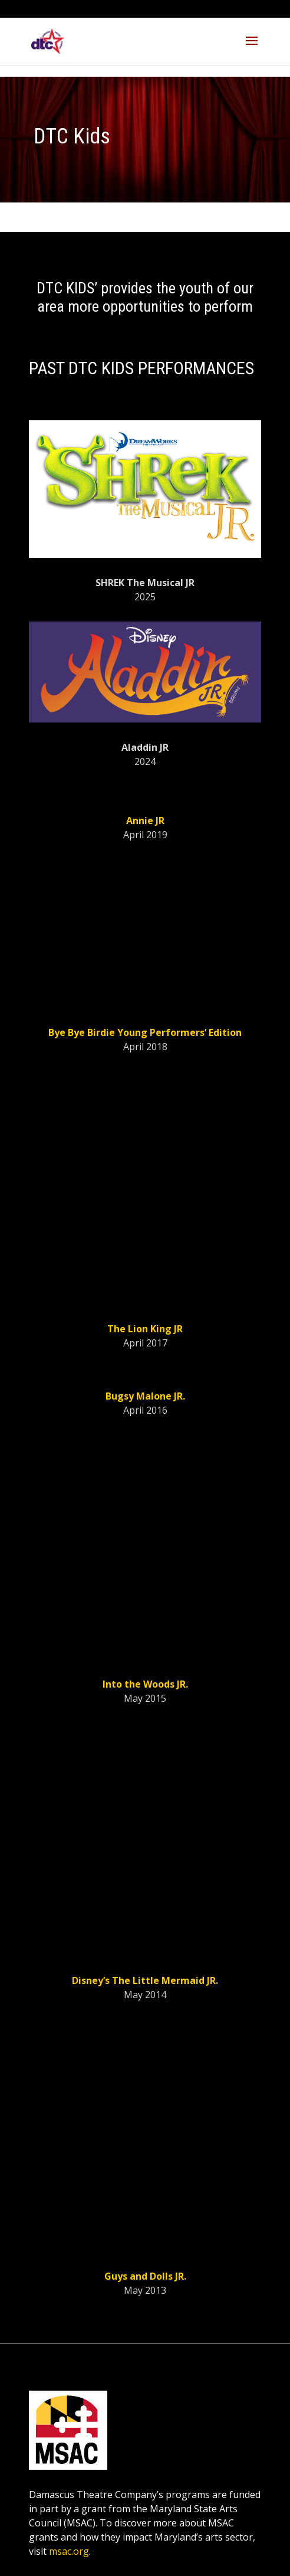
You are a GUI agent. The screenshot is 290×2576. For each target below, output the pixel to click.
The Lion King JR (145, 1328)
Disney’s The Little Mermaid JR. (145, 1980)
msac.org (69, 2551)
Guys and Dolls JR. (145, 2276)
